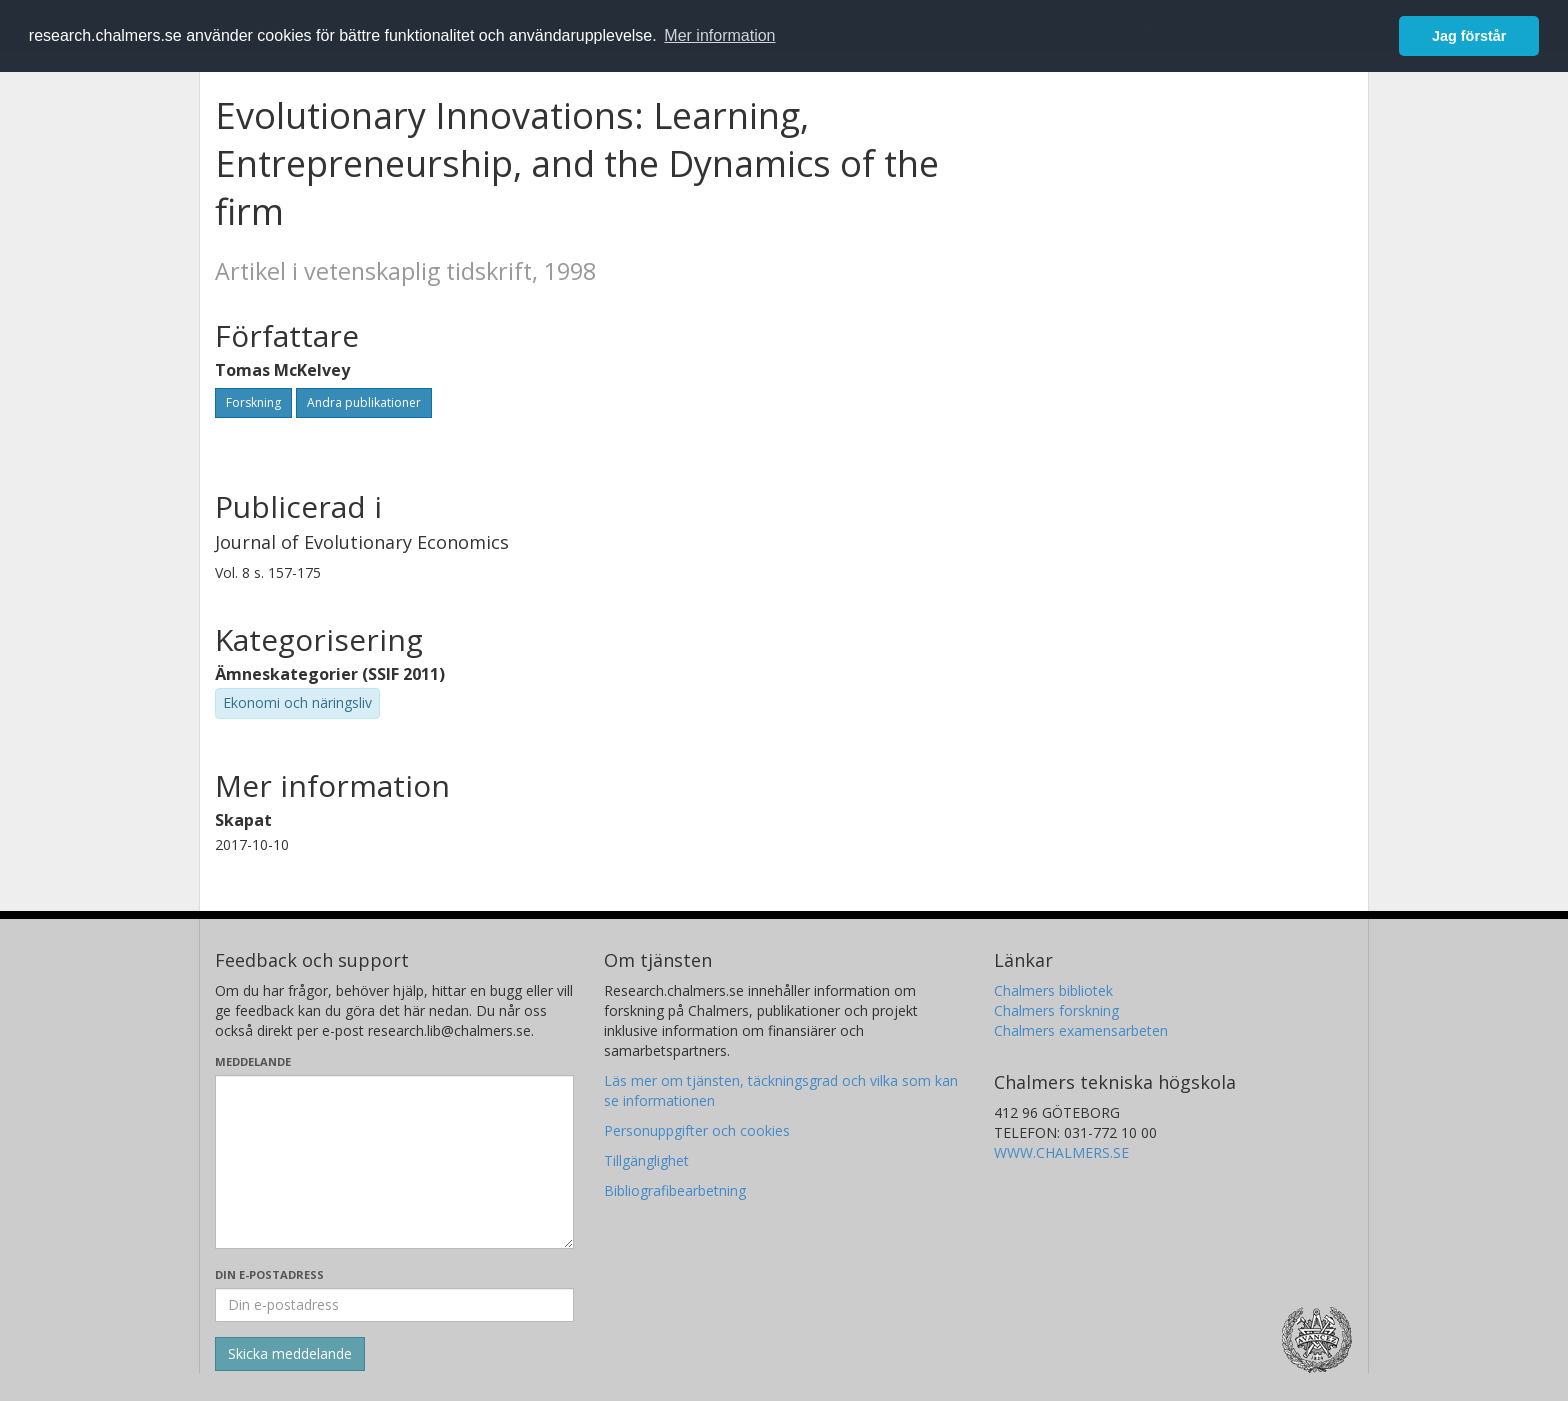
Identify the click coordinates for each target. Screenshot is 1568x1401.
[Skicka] (290, 1354)
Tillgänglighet (646, 1160)
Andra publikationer (364, 402)
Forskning (253, 402)
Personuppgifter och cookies (697, 1130)
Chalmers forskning (1056, 1010)
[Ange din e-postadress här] (394, 1305)
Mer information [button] (719, 35)
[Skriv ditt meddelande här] (394, 1162)
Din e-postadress (269, 1274)
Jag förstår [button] (1469, 36)
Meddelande (253, 1061)
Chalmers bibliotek (1053, 990)
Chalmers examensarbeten (1081, 1030)
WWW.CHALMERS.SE (1061, 1152)
